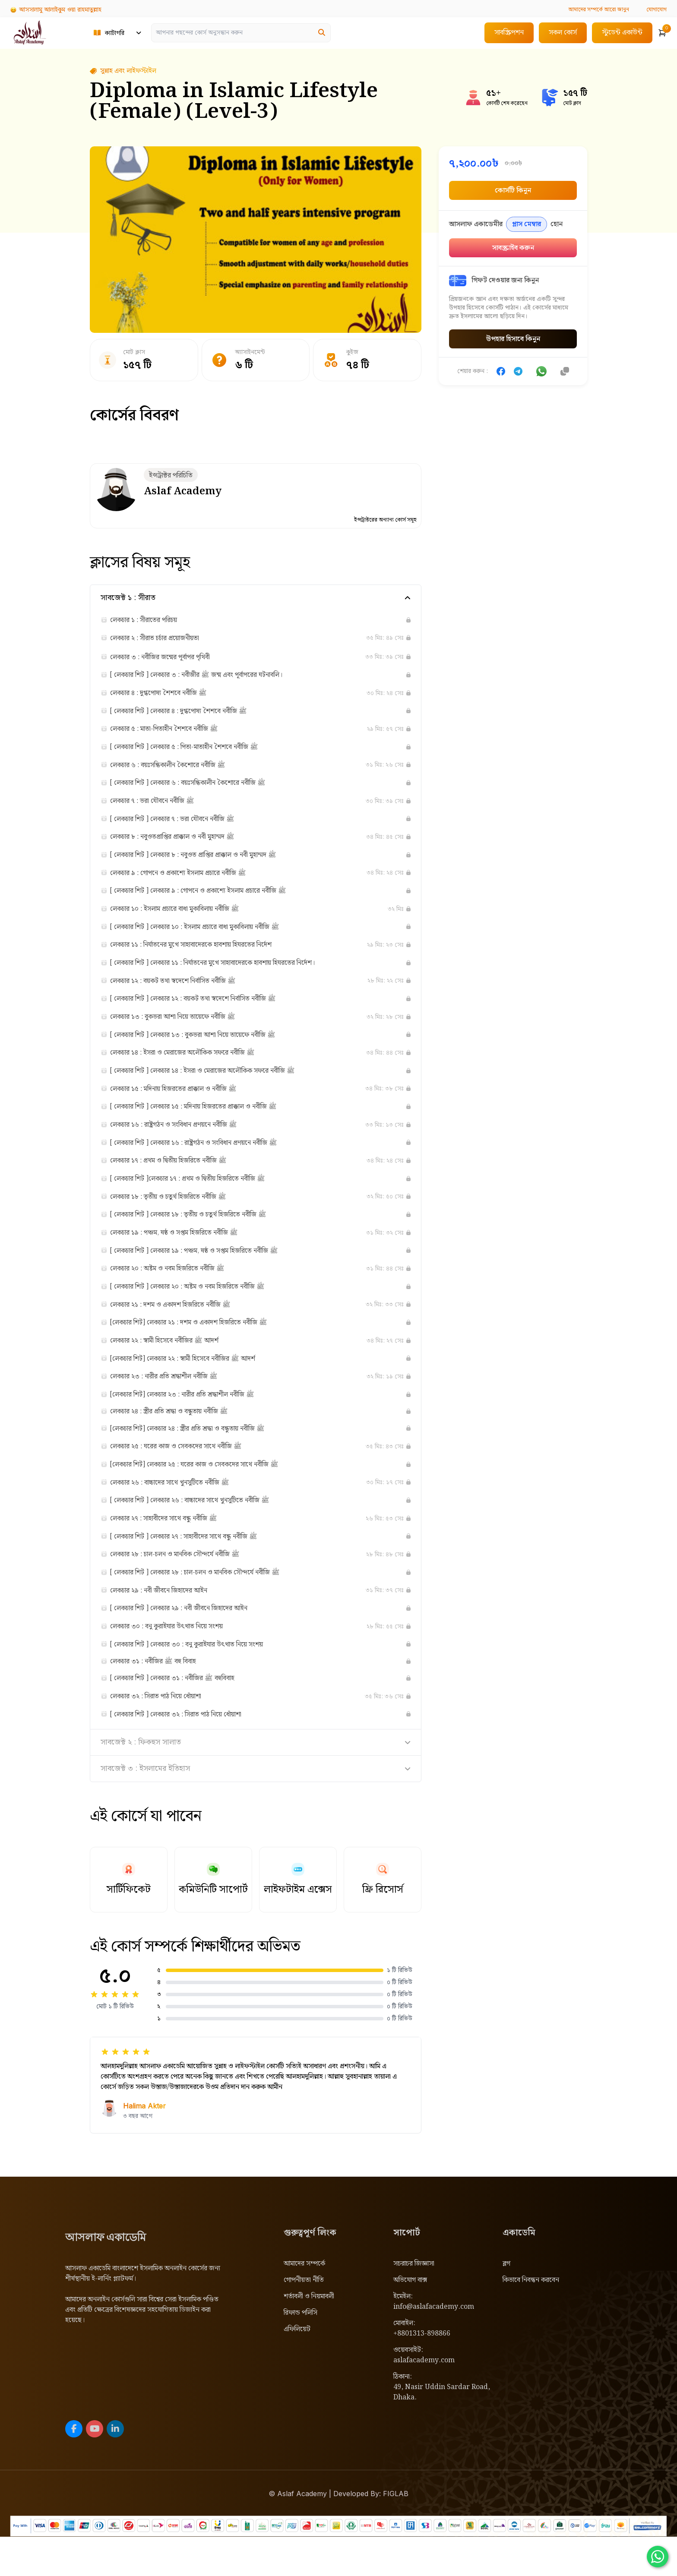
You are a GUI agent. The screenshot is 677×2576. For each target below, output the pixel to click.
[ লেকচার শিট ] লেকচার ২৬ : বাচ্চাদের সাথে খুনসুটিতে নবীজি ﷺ (205, 1531)
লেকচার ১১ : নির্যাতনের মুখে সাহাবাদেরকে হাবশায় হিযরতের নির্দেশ (206, 956)
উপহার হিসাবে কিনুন (513, 339)
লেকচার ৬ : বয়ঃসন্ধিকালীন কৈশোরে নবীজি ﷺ (179, 770)
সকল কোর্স (563, 32)
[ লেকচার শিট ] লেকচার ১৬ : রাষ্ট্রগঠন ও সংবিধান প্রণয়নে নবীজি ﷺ (209, 1160)
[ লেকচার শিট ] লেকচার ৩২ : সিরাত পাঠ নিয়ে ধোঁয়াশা (189, 1752)
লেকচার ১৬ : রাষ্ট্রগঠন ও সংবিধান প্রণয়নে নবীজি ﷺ (185, 1142)
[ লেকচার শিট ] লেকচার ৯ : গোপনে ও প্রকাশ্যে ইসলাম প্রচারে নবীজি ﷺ (215, 900)
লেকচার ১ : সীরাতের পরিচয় (150, 621)
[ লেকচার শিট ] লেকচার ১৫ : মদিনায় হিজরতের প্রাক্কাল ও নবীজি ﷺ (209, 1123)
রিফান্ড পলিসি (300, 2352)
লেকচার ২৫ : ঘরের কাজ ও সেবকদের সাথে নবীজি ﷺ (188, 1475)
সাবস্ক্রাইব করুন (513, 248)
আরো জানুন (591, 9)
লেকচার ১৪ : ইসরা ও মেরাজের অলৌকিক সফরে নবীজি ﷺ (196, 1067)
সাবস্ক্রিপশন (509, 32)
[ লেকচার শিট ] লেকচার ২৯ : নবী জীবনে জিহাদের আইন (191, 1642)
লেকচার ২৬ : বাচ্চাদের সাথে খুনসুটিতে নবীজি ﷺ (181, 1512)
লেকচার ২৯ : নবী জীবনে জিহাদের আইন (167, 1623)
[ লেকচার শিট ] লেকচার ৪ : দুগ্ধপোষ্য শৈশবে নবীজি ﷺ (192, 715)
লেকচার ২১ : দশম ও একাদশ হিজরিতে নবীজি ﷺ (181, 1327)
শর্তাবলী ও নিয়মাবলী (309, 2335)
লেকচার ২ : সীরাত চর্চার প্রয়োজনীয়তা (163, 640)
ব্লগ (506, 2303)
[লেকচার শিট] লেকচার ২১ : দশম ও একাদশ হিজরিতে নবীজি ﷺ (203, 1346)
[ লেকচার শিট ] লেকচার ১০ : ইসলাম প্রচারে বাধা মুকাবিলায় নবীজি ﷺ (212, 937)
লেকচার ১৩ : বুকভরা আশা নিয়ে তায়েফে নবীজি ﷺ (184, 1030)
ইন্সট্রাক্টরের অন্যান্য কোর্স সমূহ (382, 520)
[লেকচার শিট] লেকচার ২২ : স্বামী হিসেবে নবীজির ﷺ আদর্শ (196, 1383)
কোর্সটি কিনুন (513, 190)
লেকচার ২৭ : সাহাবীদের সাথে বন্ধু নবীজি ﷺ (174, 1549)
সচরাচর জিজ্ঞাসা (413, 2303)
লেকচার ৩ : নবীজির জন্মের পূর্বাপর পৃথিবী (169, 659)
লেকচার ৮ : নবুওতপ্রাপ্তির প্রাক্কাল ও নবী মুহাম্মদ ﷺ (184, 845)
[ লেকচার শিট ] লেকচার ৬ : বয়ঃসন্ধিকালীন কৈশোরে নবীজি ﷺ (203, 789)
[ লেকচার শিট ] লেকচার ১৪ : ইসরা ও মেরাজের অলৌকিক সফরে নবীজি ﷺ (220, 1086)
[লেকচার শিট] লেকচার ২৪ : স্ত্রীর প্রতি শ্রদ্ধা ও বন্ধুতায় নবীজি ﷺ (202, 1456)
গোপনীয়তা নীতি (304, 2319)
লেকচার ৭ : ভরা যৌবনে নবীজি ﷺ (160, 807)
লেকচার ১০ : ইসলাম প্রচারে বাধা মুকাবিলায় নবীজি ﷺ (188, 919)
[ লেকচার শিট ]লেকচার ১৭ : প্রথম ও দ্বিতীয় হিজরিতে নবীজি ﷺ (202, 1197)
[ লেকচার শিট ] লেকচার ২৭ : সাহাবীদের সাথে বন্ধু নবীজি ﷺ (198, 1568)
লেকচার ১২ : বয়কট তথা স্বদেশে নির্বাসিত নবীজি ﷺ (184, 993)
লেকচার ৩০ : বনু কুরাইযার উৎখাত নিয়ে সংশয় (177, 1660)
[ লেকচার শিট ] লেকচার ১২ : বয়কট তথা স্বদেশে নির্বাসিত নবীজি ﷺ (208, 1012)
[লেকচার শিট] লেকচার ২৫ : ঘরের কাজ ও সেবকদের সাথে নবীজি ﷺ (210, 1493)
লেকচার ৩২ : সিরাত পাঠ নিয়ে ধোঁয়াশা (165, 1734)
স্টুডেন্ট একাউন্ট (622, 32)
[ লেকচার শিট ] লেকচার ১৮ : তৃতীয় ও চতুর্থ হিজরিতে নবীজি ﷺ (203, 1234)
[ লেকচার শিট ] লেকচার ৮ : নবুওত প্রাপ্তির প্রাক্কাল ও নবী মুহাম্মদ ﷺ (209, 863)
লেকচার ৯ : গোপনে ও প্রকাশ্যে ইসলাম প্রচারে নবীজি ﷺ (191, 882)
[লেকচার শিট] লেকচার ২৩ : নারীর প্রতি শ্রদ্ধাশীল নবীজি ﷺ (196, 1420)
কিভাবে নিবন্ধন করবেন (531, 2319)
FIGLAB (395, 2533)
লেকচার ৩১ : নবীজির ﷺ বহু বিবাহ (161, 1697)
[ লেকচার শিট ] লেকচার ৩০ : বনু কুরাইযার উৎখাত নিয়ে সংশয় (201, 1679)
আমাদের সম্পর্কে (304, 2303)
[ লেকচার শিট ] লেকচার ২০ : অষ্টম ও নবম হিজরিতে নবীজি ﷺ (202, 1309)
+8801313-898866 (421, 2372)
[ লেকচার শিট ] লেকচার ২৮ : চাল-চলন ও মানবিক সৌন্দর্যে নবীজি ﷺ (211, 1605)
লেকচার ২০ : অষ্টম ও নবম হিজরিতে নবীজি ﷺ (178, 1290)
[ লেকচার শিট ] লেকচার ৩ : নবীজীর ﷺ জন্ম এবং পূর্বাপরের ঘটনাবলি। (212, 677)
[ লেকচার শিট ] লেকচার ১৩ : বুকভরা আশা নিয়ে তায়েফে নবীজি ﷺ (208, 1049)
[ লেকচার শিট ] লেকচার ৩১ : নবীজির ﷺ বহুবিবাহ (184, 1715)
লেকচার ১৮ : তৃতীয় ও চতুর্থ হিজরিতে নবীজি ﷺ (179, 1216)
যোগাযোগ (655, 9)
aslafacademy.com (424, 2399)
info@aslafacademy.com (433, 2346)
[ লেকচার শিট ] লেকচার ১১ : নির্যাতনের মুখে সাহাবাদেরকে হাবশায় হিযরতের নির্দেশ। (232, 974)
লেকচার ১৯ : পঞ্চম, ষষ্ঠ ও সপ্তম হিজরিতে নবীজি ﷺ (186, 1253)
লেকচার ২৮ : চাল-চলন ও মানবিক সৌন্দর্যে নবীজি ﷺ (187, 1586)
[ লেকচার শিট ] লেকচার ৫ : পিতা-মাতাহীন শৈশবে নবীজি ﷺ (199, 752)
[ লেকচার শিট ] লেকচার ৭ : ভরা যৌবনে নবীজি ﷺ (184, 826)
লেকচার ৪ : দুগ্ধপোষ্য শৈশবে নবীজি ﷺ (168, 696)
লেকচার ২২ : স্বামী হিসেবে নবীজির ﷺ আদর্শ (174, 1364)
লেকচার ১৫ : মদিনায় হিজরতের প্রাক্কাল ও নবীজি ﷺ (185, 1104)
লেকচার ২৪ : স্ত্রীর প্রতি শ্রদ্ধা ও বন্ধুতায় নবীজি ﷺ (180, 1438)
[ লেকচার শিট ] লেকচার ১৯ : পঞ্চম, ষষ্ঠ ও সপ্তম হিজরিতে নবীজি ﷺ (210, 1271)
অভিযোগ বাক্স (410, 2319)
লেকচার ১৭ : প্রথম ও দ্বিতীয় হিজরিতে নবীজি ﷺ (179, 1179)
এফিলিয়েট (297, 2368)
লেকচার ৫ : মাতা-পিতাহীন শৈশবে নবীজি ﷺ (174, 733)
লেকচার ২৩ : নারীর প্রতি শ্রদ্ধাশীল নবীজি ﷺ (174, 1401)
